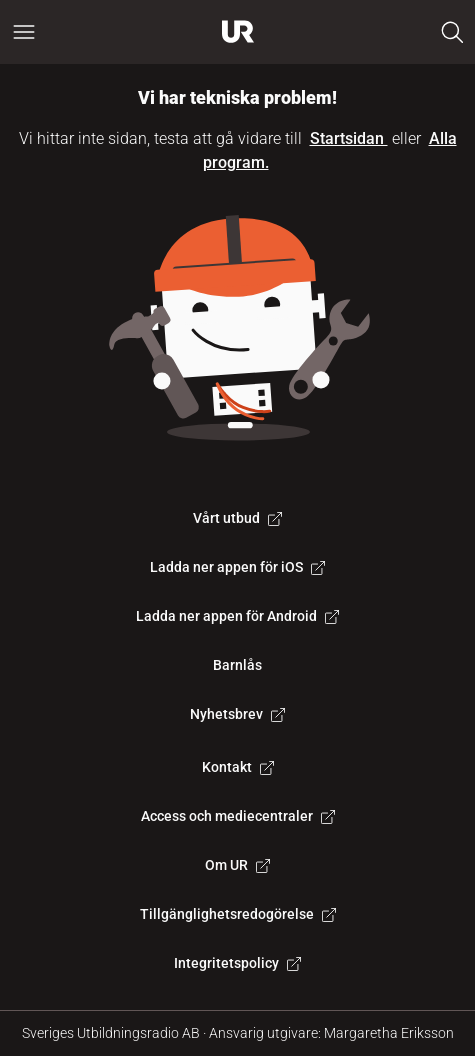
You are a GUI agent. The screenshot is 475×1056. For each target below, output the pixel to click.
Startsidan (349, 138)
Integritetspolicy (237, 963)
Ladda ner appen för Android (237, 616)
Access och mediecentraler (238, 816)
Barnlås (237, 665)
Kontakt (238, 767)
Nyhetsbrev (237, 714)
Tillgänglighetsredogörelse (238, 914)
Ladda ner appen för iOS (237, 567)
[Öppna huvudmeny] (24, 32)
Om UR (237, 865)
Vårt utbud (237, 518)
